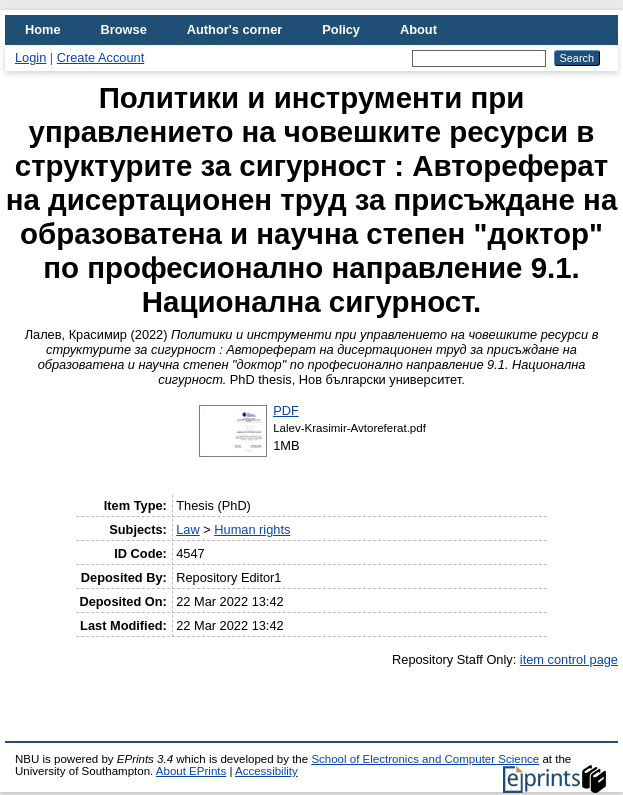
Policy (341, 29)
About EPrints (191, 771)
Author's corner (234, 29)
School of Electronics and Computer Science (425, 759)
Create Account (101, 57)
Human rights (252, 529)
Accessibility (266, 771)
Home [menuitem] (43, 29)
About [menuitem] (418, 29)
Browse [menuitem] (124, 29)
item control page (569, 659)
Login (30, 57)
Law (187, 529)
